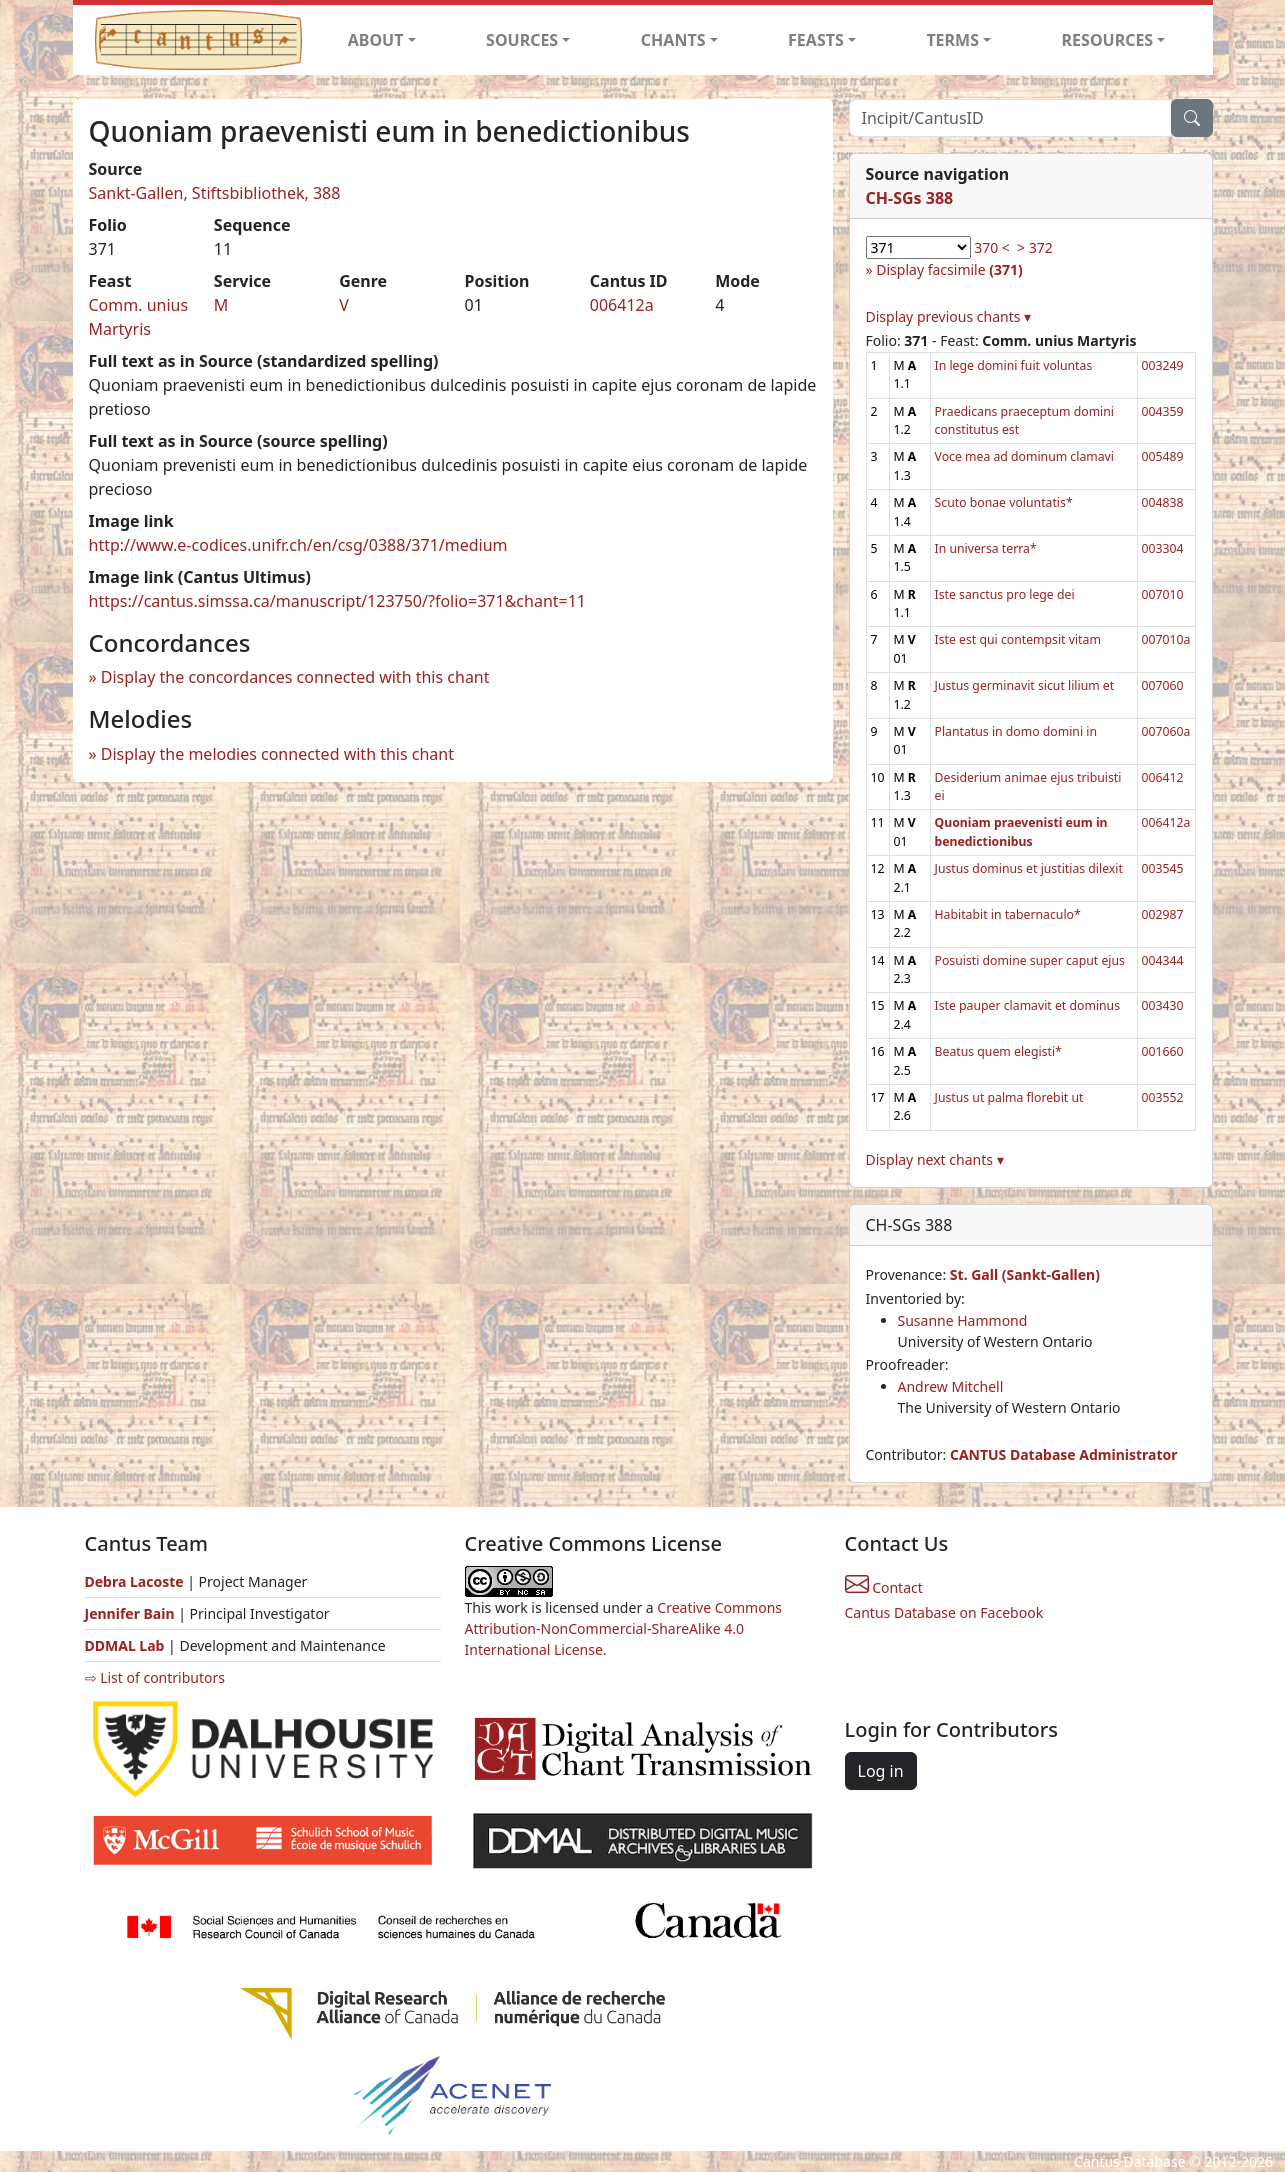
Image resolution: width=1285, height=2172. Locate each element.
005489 (1163, 456)
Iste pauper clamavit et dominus (1028, 1005)
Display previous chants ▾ (949, 316)
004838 (1163, 502)
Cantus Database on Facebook (944, 1612)
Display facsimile (949, 269)
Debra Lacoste (134, 1581)
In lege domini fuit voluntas (1014, 365)
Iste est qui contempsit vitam (1018, 639)
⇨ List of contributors (155, 1677)
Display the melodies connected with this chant (277, 754)
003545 (1163, 868)
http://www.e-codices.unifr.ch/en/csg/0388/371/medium (298, 545)
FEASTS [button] (816, 40)
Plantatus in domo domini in (1016, 731)
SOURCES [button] (522, 40)
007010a (1166, 639)
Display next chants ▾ (935, 1159)
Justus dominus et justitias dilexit (1029, 868)
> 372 (1035, 247)
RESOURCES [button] (1108, 40)
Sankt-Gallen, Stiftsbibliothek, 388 (215, 193)
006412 (1163, 777)
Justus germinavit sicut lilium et (1025, 685)
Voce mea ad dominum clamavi (1024, 456)
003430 (1163, 1005)
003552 (1163, 1097)
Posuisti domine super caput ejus (1030, 960)
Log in (881, 1771)
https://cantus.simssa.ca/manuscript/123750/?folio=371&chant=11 (338, 601)
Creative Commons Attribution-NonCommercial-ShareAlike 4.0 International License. (624, 1628)
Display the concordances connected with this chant (295, 677)
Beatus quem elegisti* (998, 1051)
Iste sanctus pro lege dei (1005, 594)
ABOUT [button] (376, 40)
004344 (1163, 960)
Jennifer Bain (132, 1613)
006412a (622, 305)
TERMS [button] (952, 40)
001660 (1163, 1051)
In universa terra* (986, 548)
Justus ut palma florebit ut (1009, 1097)
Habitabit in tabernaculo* (1008, 914)
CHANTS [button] (673, 40)
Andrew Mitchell (951, 1386)
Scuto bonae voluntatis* (1004, 502)
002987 (1163, 914)
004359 (1163, 411)
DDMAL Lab (125, 1645)
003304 (1163, 548)
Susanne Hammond (963, 1320)
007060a (1166, 731)
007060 (1163, 685)
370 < (992, 247)
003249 (1163, 365)
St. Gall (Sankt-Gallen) (1025, 1274)
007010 (1163, 594)
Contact (884, 1587)
